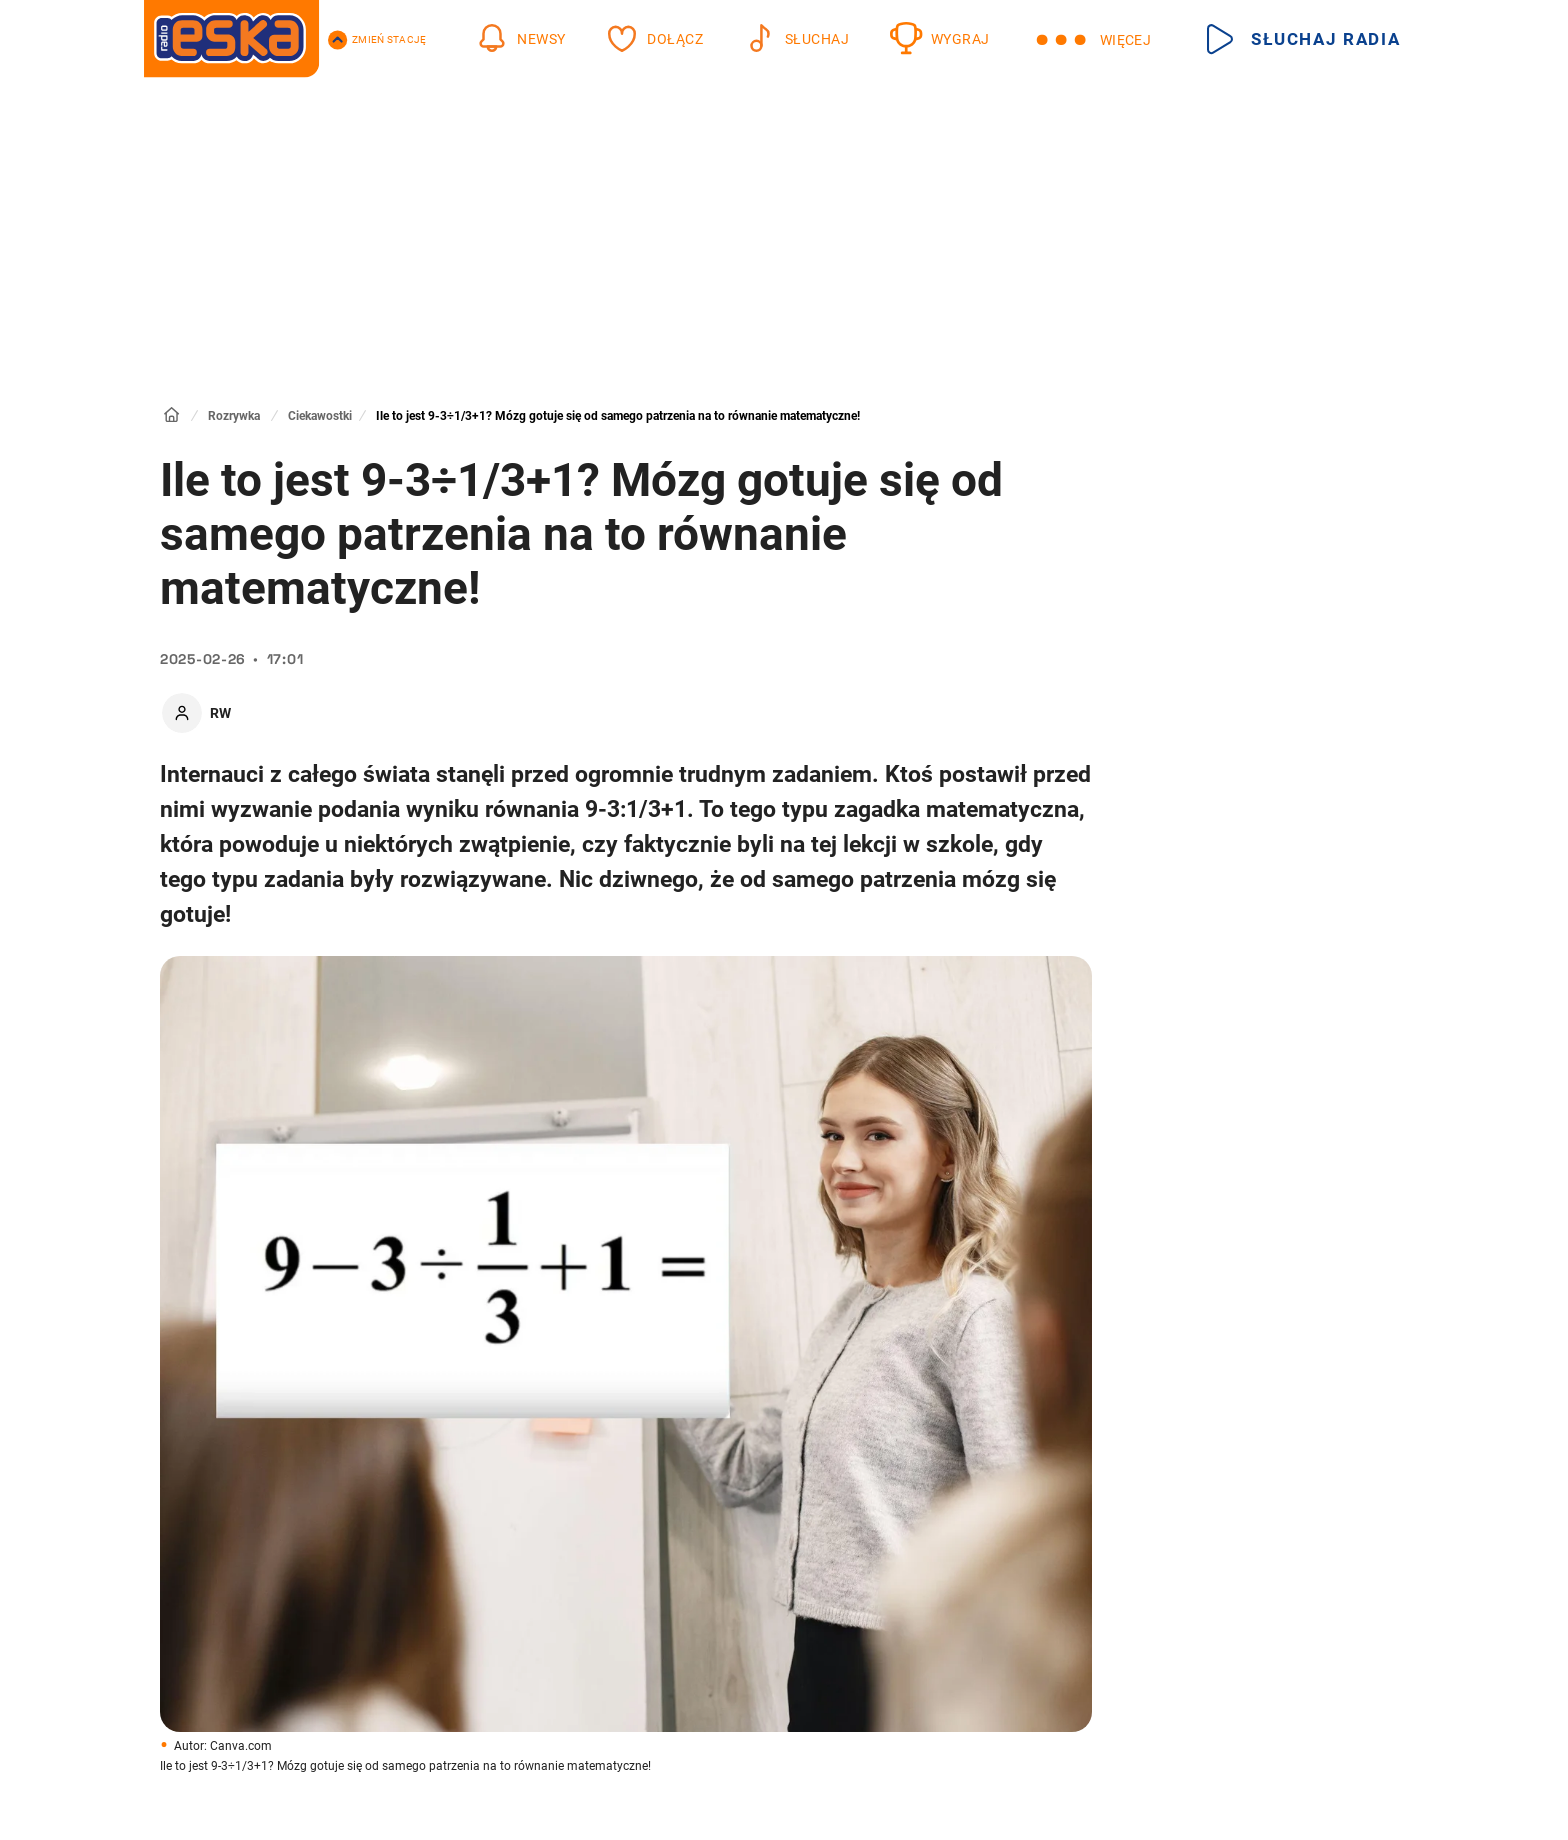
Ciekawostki (320, 416)
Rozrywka (234, 416)
